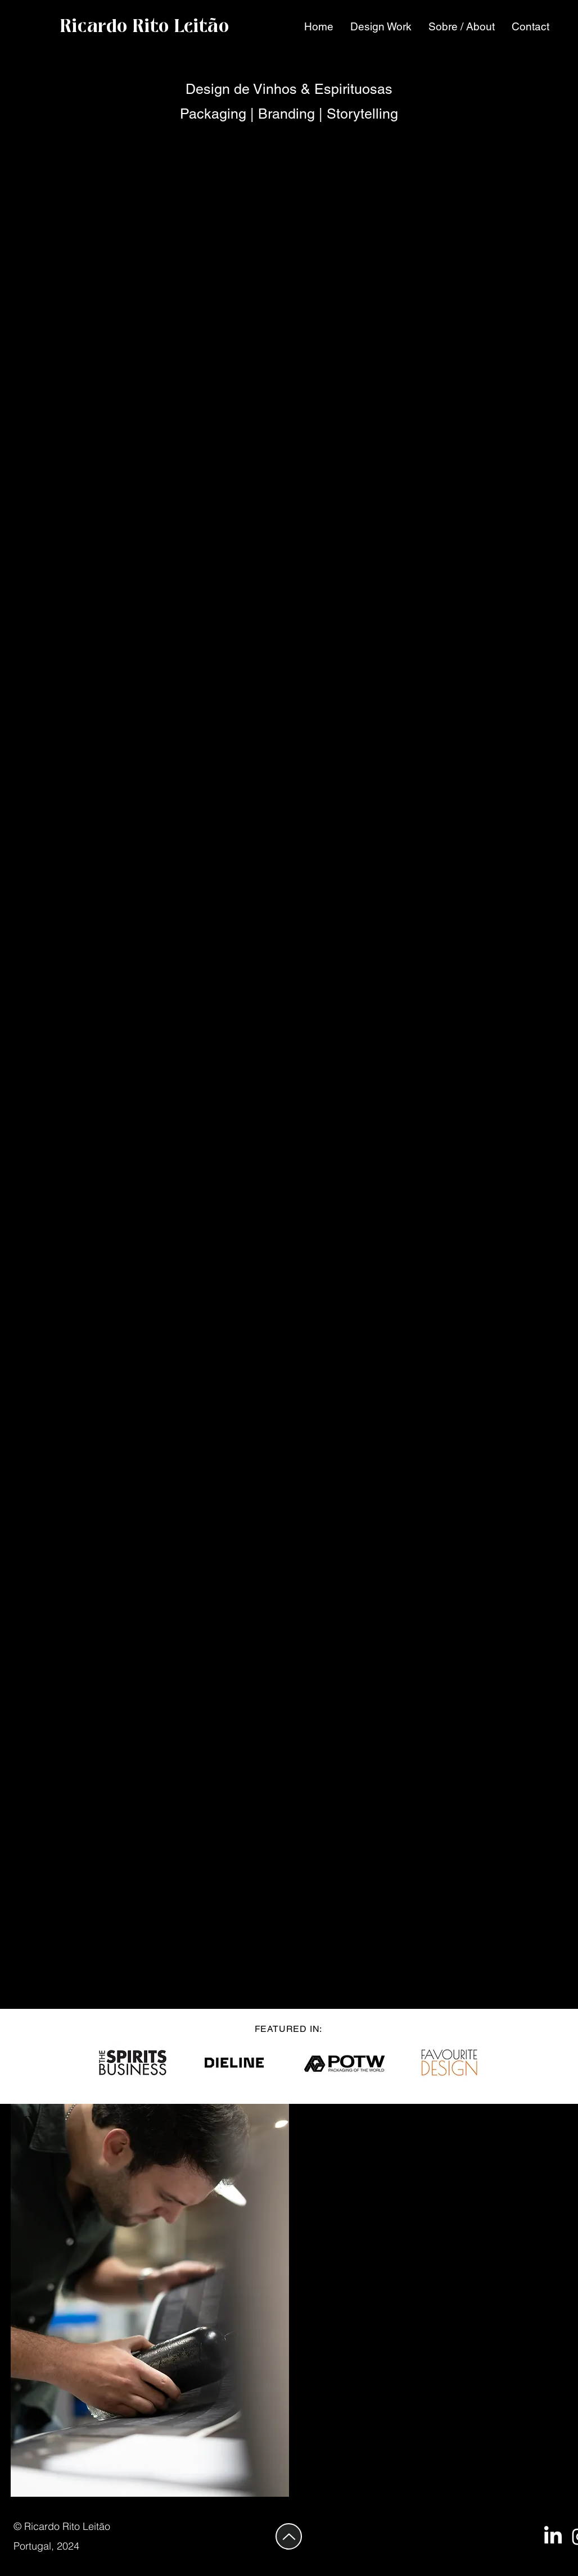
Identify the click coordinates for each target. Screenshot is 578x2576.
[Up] (289, 2536)
